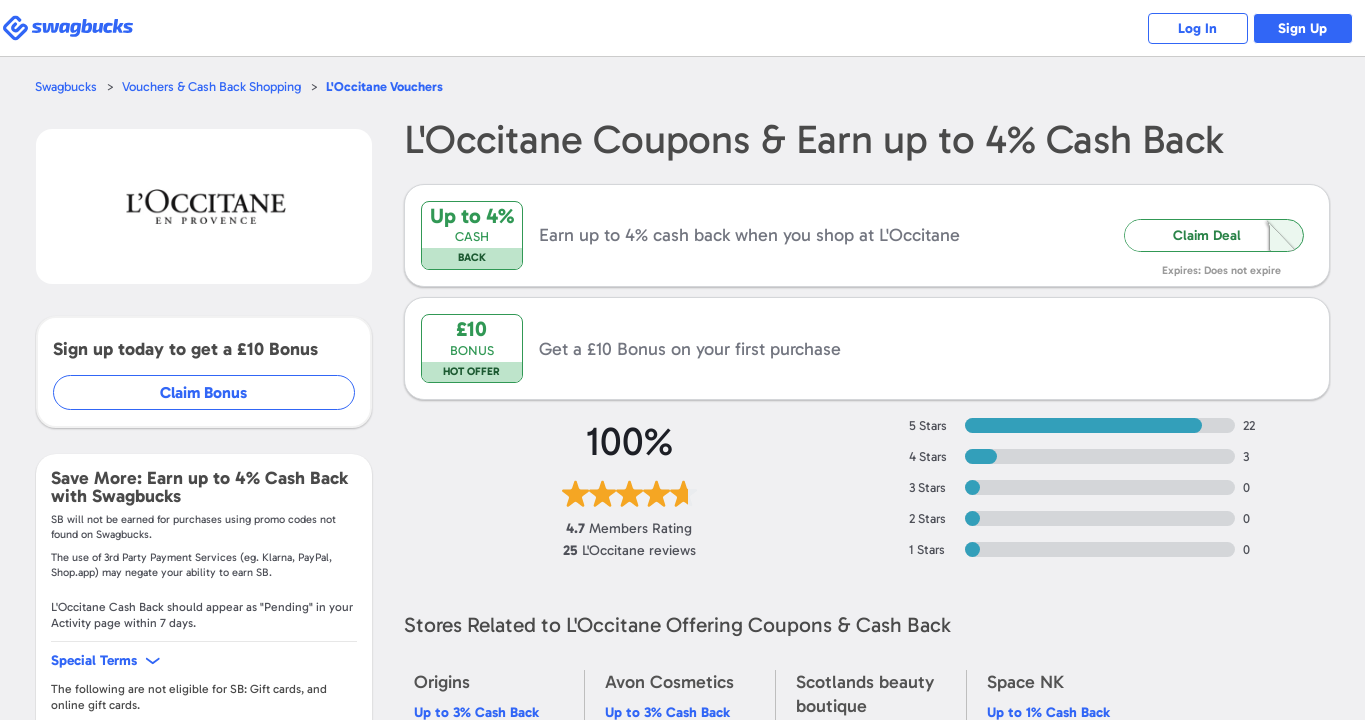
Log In (1197, 28)
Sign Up (1302, 28)
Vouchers (384, 86)
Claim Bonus (203, 392)
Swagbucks (66, 86)
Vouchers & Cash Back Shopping (211, 86)
